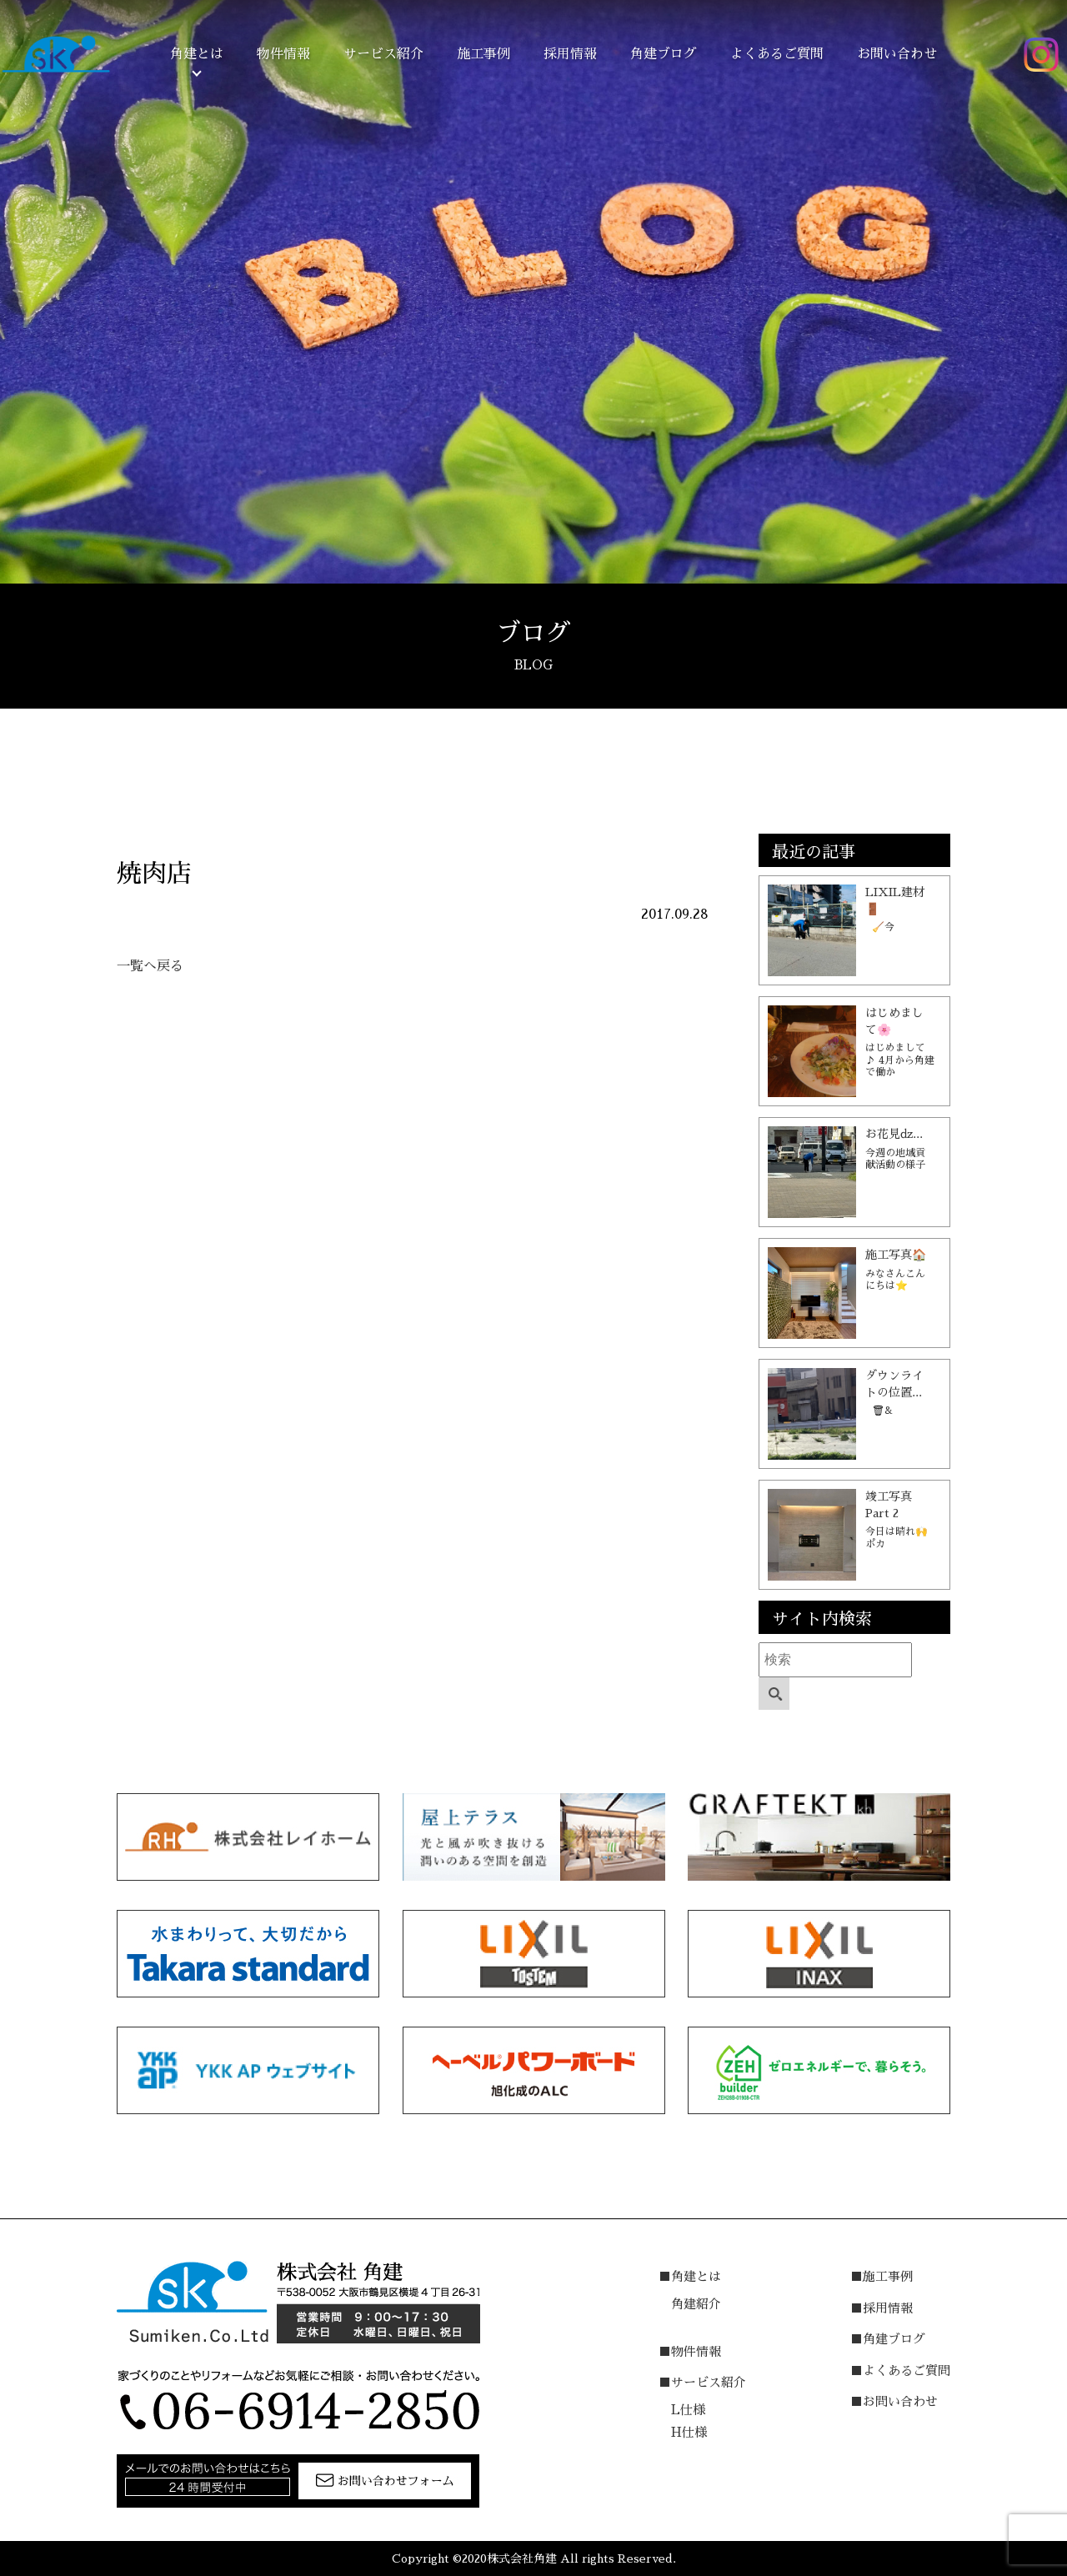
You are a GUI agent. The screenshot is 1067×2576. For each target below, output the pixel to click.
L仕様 (688, 2409)
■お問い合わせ (894, 2401)
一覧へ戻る (150, 966)
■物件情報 (690, 2351)
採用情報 (570, 54)
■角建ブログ (887, 2339)
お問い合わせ (897, 54)
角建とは (196, 54)
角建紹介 (696, 2304)
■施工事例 (881, 2276)
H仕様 (689, 2432)
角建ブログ (663, 54)
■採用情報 (881, 2308)
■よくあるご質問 (900, 2370)
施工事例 (483, 54)
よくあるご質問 (777, 54)
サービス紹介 (383, 54)
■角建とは (690, 2276)
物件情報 (283, 54)
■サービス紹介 (702, 2382)
